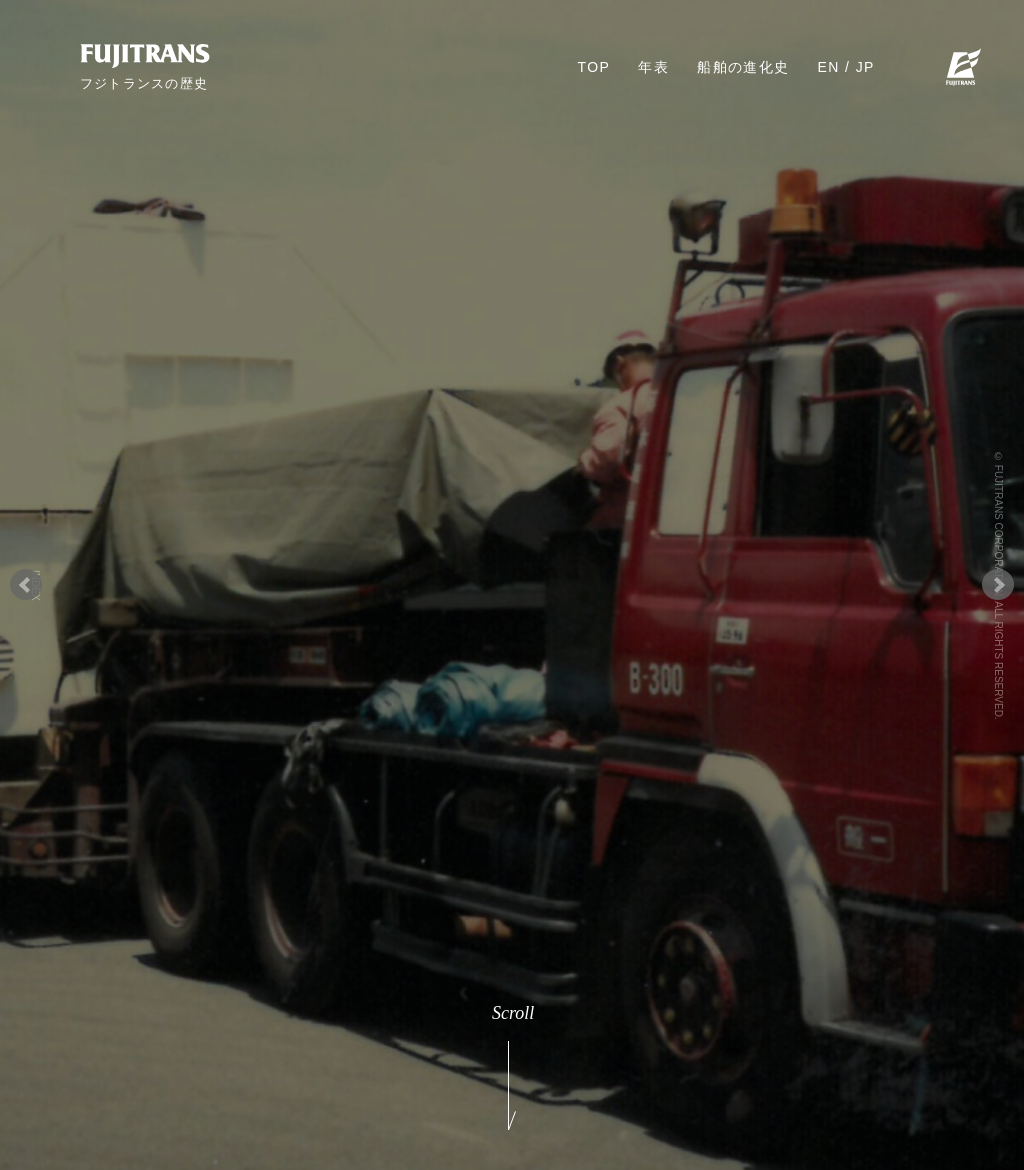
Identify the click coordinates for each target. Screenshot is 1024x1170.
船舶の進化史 (743, 67)
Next (998, 585)
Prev (26, 585)
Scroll (512, 1067)
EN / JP (846, 67)
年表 (653, 67)
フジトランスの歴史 (144, 83)
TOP (594, 67)
